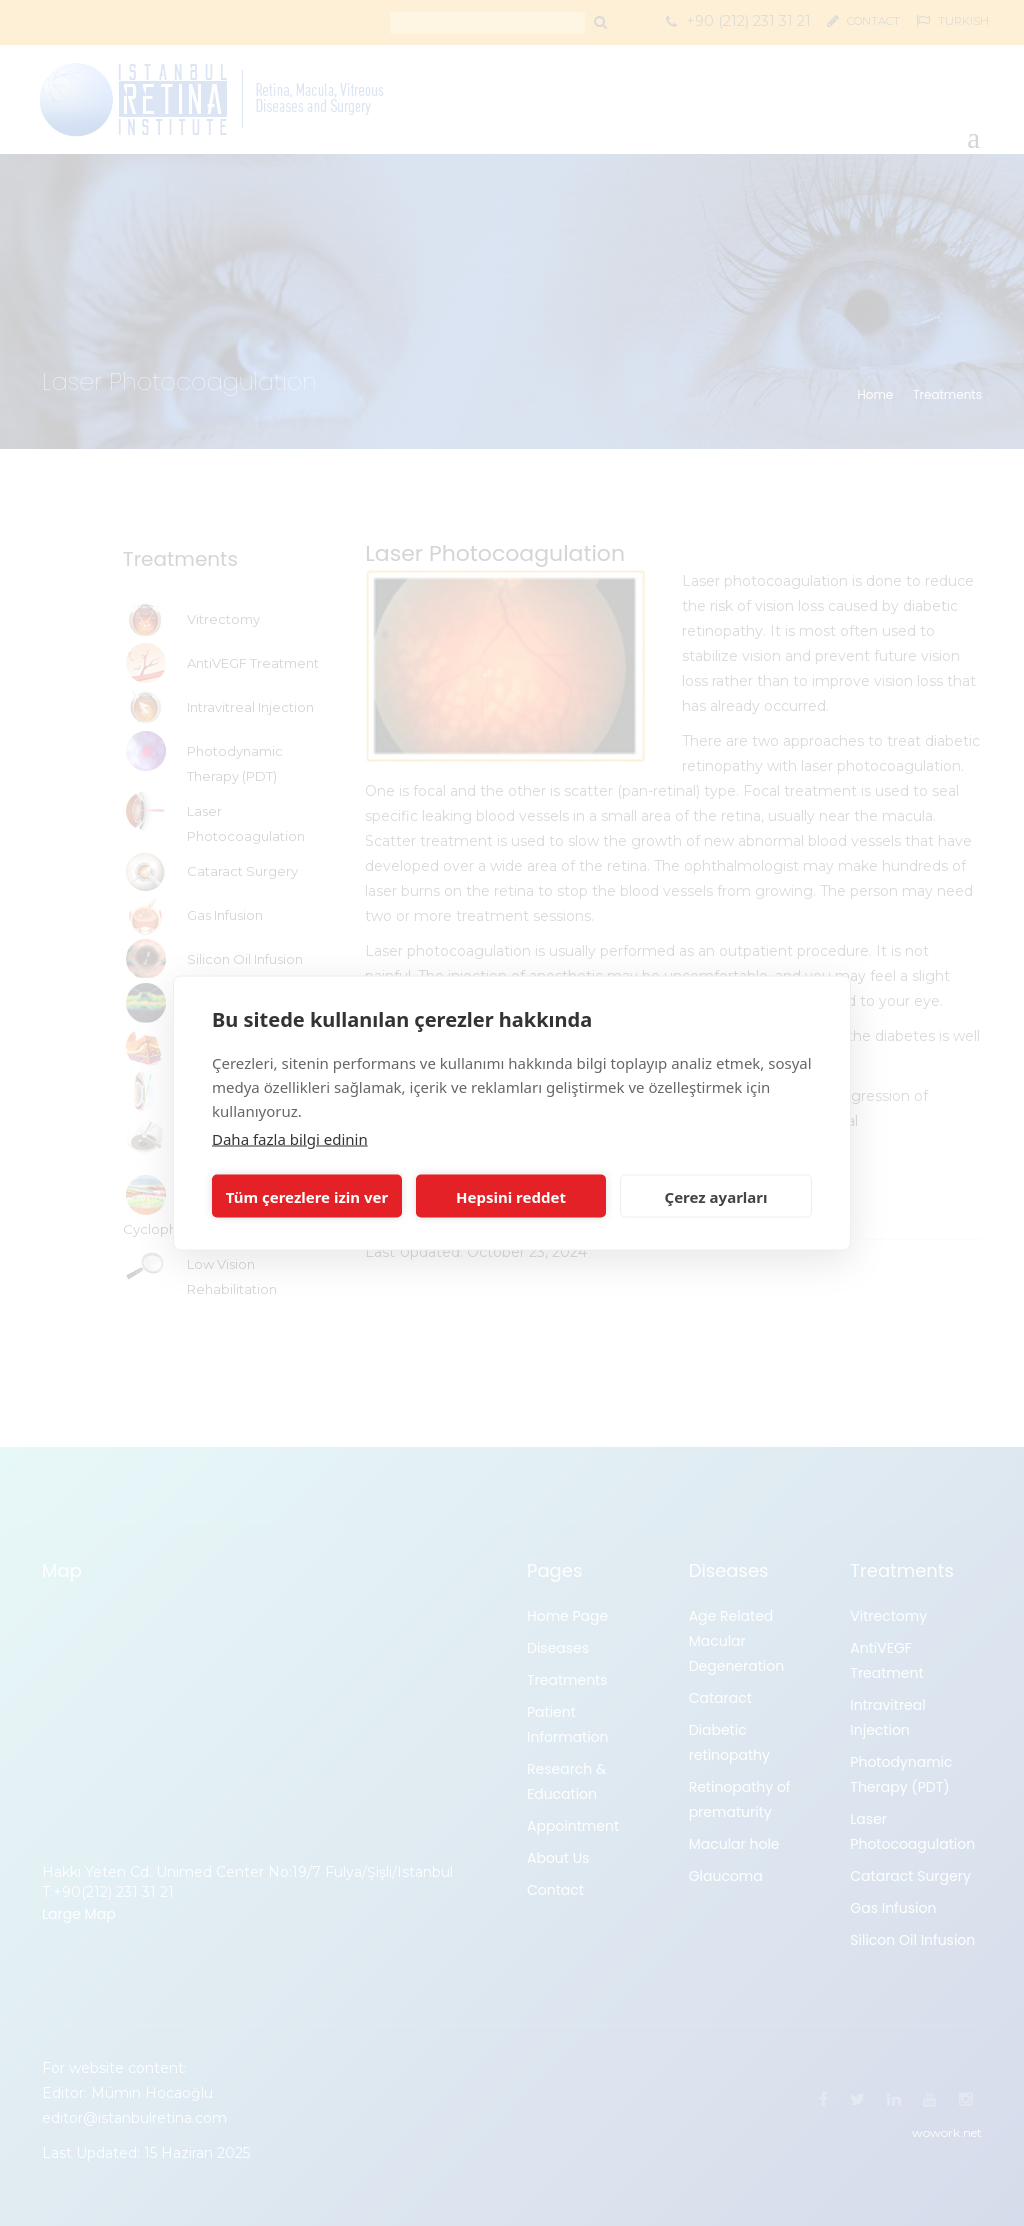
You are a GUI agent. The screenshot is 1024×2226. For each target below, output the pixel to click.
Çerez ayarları (716, 1196)
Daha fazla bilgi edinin (290, 1139)
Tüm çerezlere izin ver (307, 1196)
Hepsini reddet (511, 1196)
